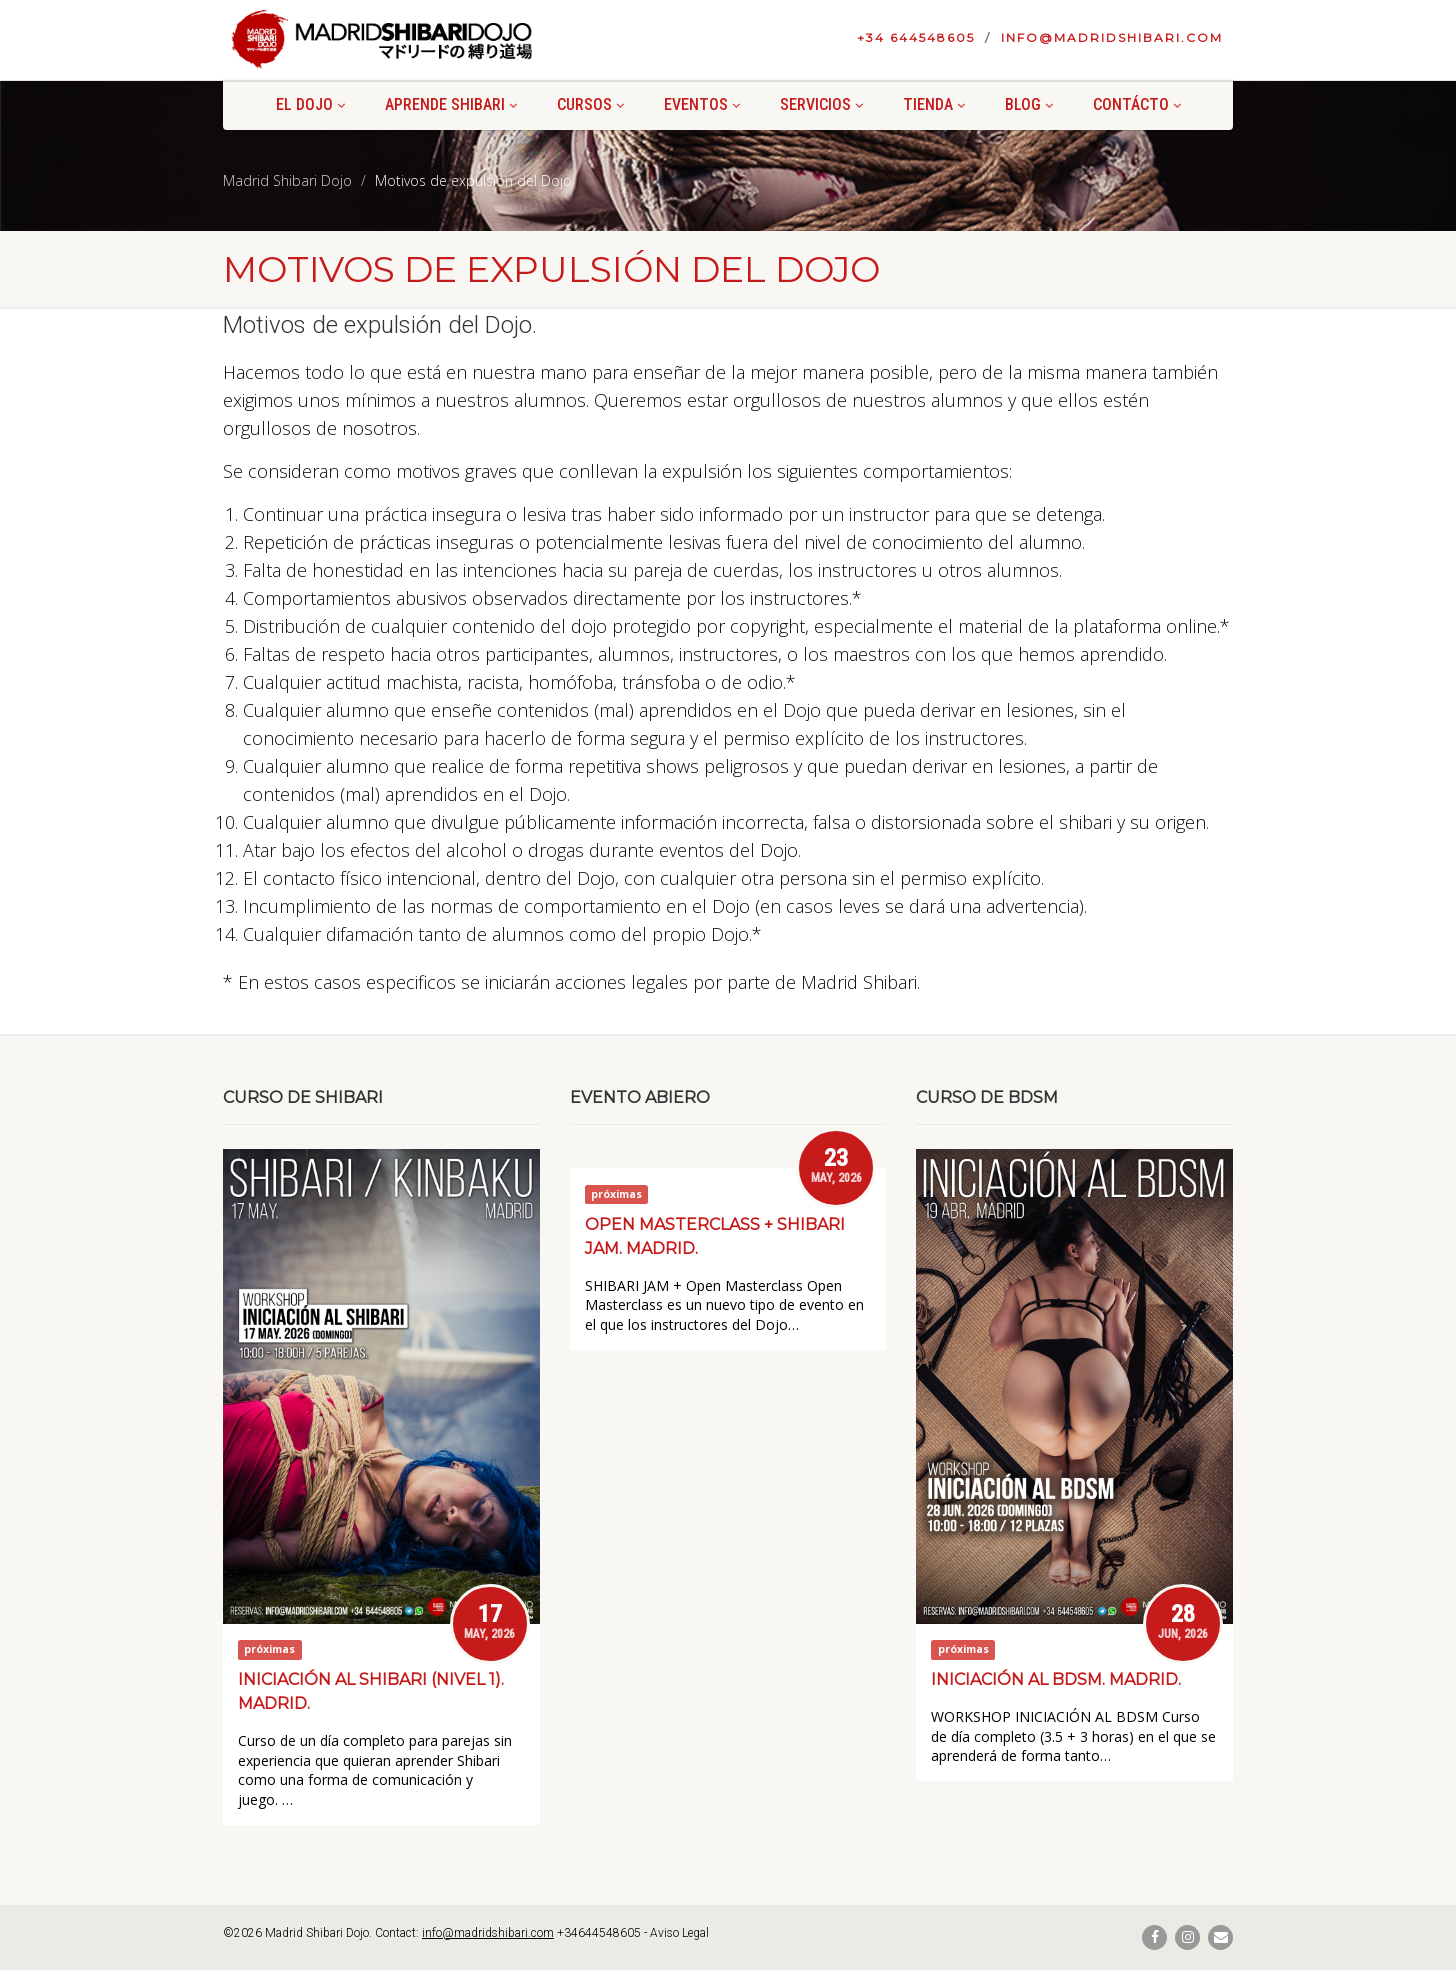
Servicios (821, 104)
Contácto (1137, 104)
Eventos (702, 104)
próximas (269, 1650)
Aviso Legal (679, 1933)
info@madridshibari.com (1112, 37)
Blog (1029, 104)
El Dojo (310, 104)
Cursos (590, 104)
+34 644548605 (916, 37)
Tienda (934, 104)
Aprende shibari (451, 104)
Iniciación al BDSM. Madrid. (1056, 1679)
